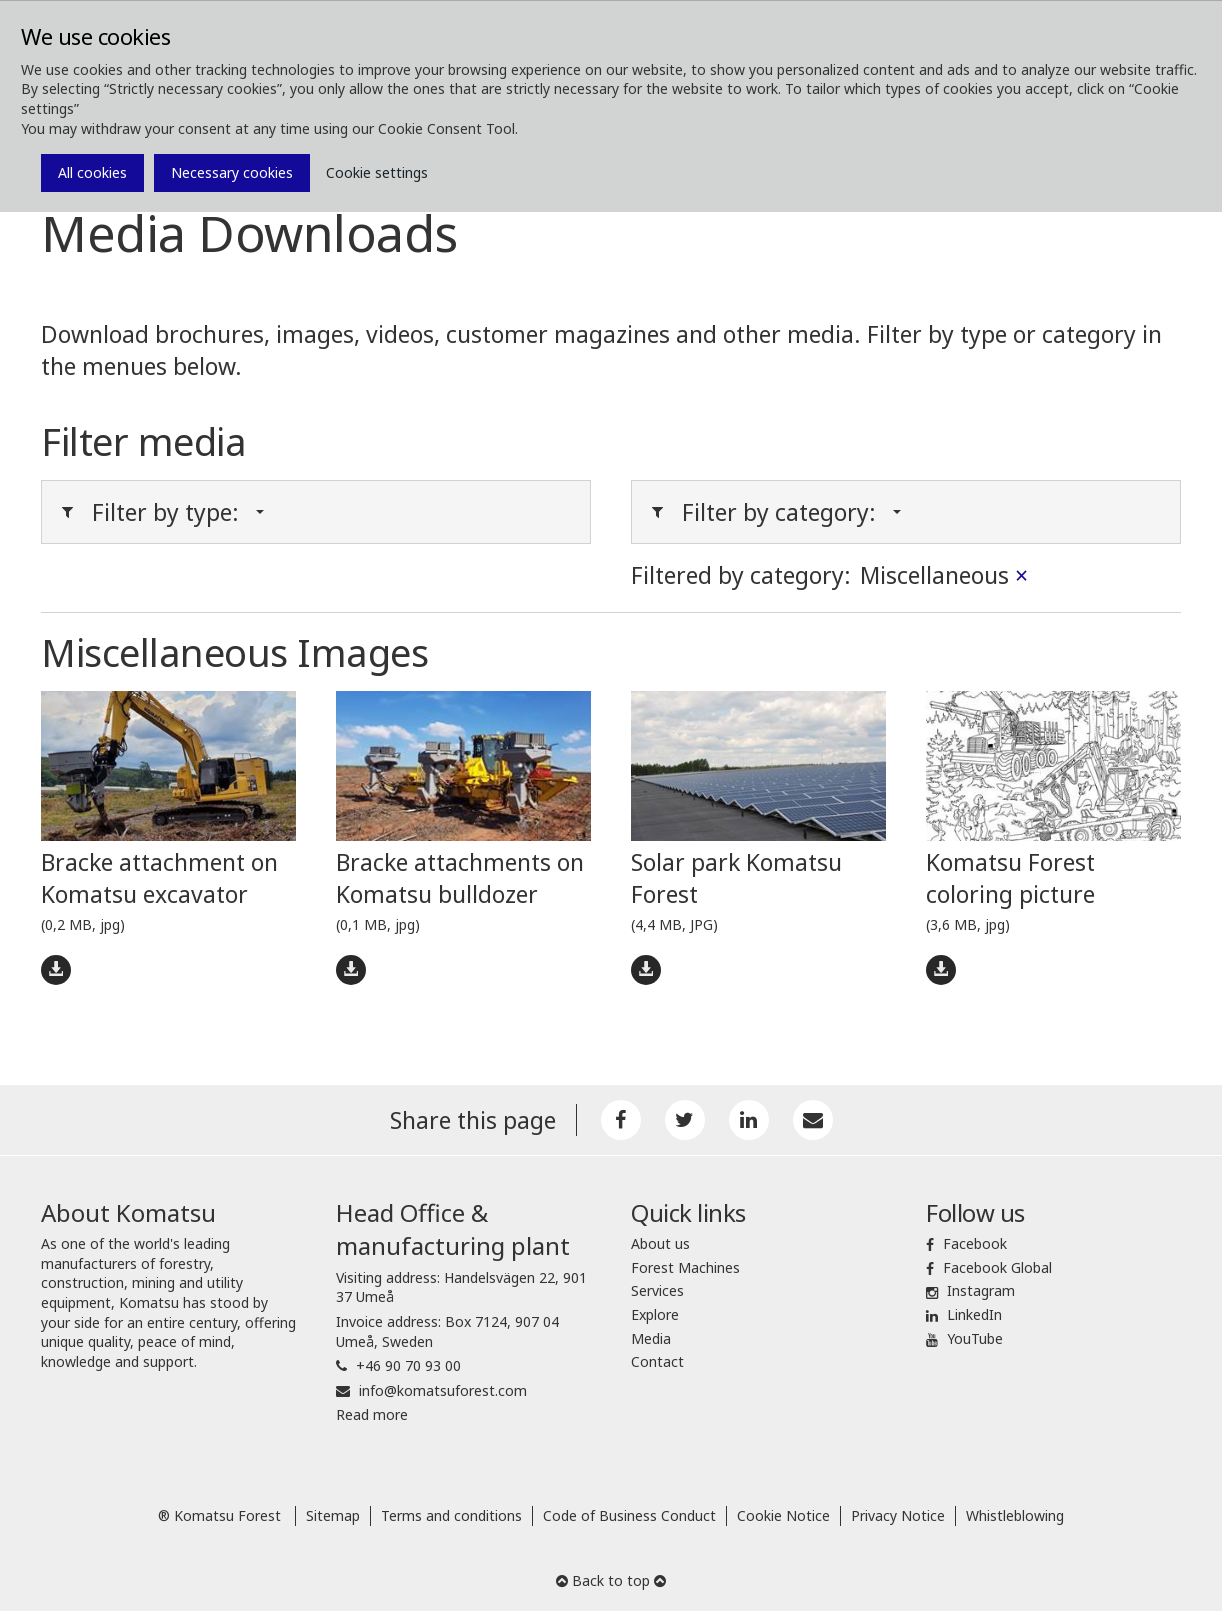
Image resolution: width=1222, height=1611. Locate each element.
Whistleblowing (1015, 1515)
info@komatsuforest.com (443, 1390)
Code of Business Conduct (629, 1515)
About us (660, 1243)
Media (651, 1338)
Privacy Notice (898, 1515)
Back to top (611, 1580)
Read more (372, 1414)
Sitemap (333, 1515)
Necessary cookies (232, 172)
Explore (655, 1314)
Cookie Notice (783, 1515)
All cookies (92, 172)
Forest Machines (685, 1267)
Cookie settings (377, 172)
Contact (657, 1361)
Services (657, 1290)
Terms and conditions (451, 1515)
